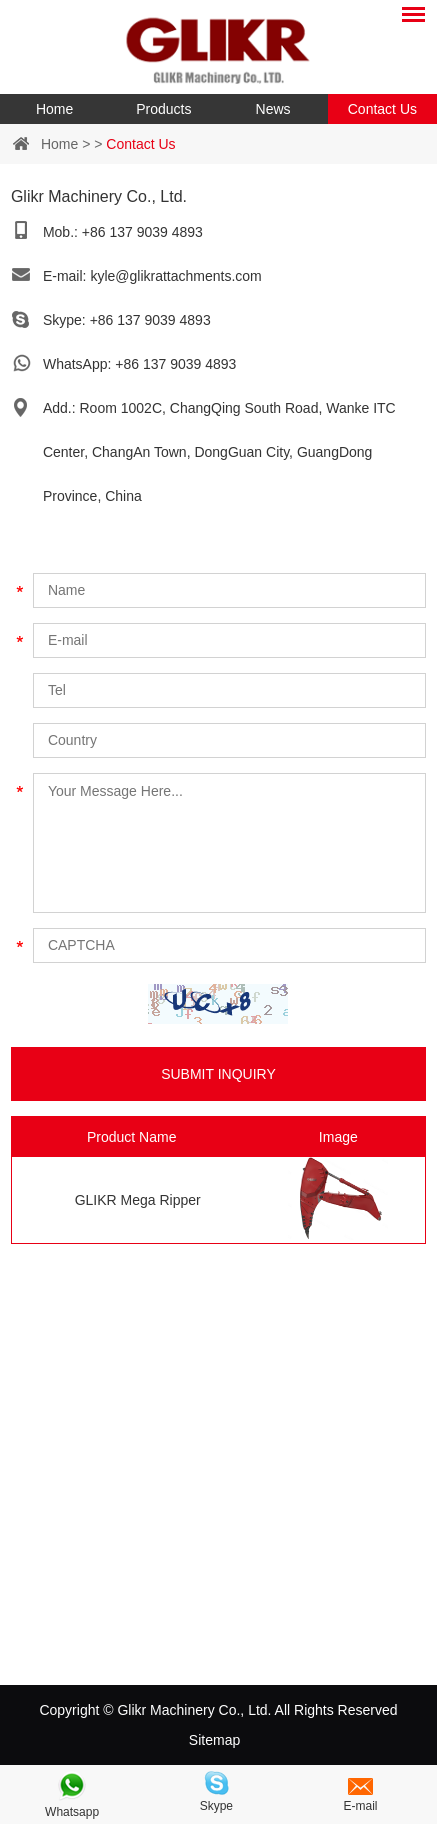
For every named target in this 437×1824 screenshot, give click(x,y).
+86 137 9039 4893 (150, 320)
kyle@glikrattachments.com (175, 276)
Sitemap (214, 1740)
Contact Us (382, 109)
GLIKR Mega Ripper (138, 1200)
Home (54, 109)
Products (163, 109)
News (273, 109)
